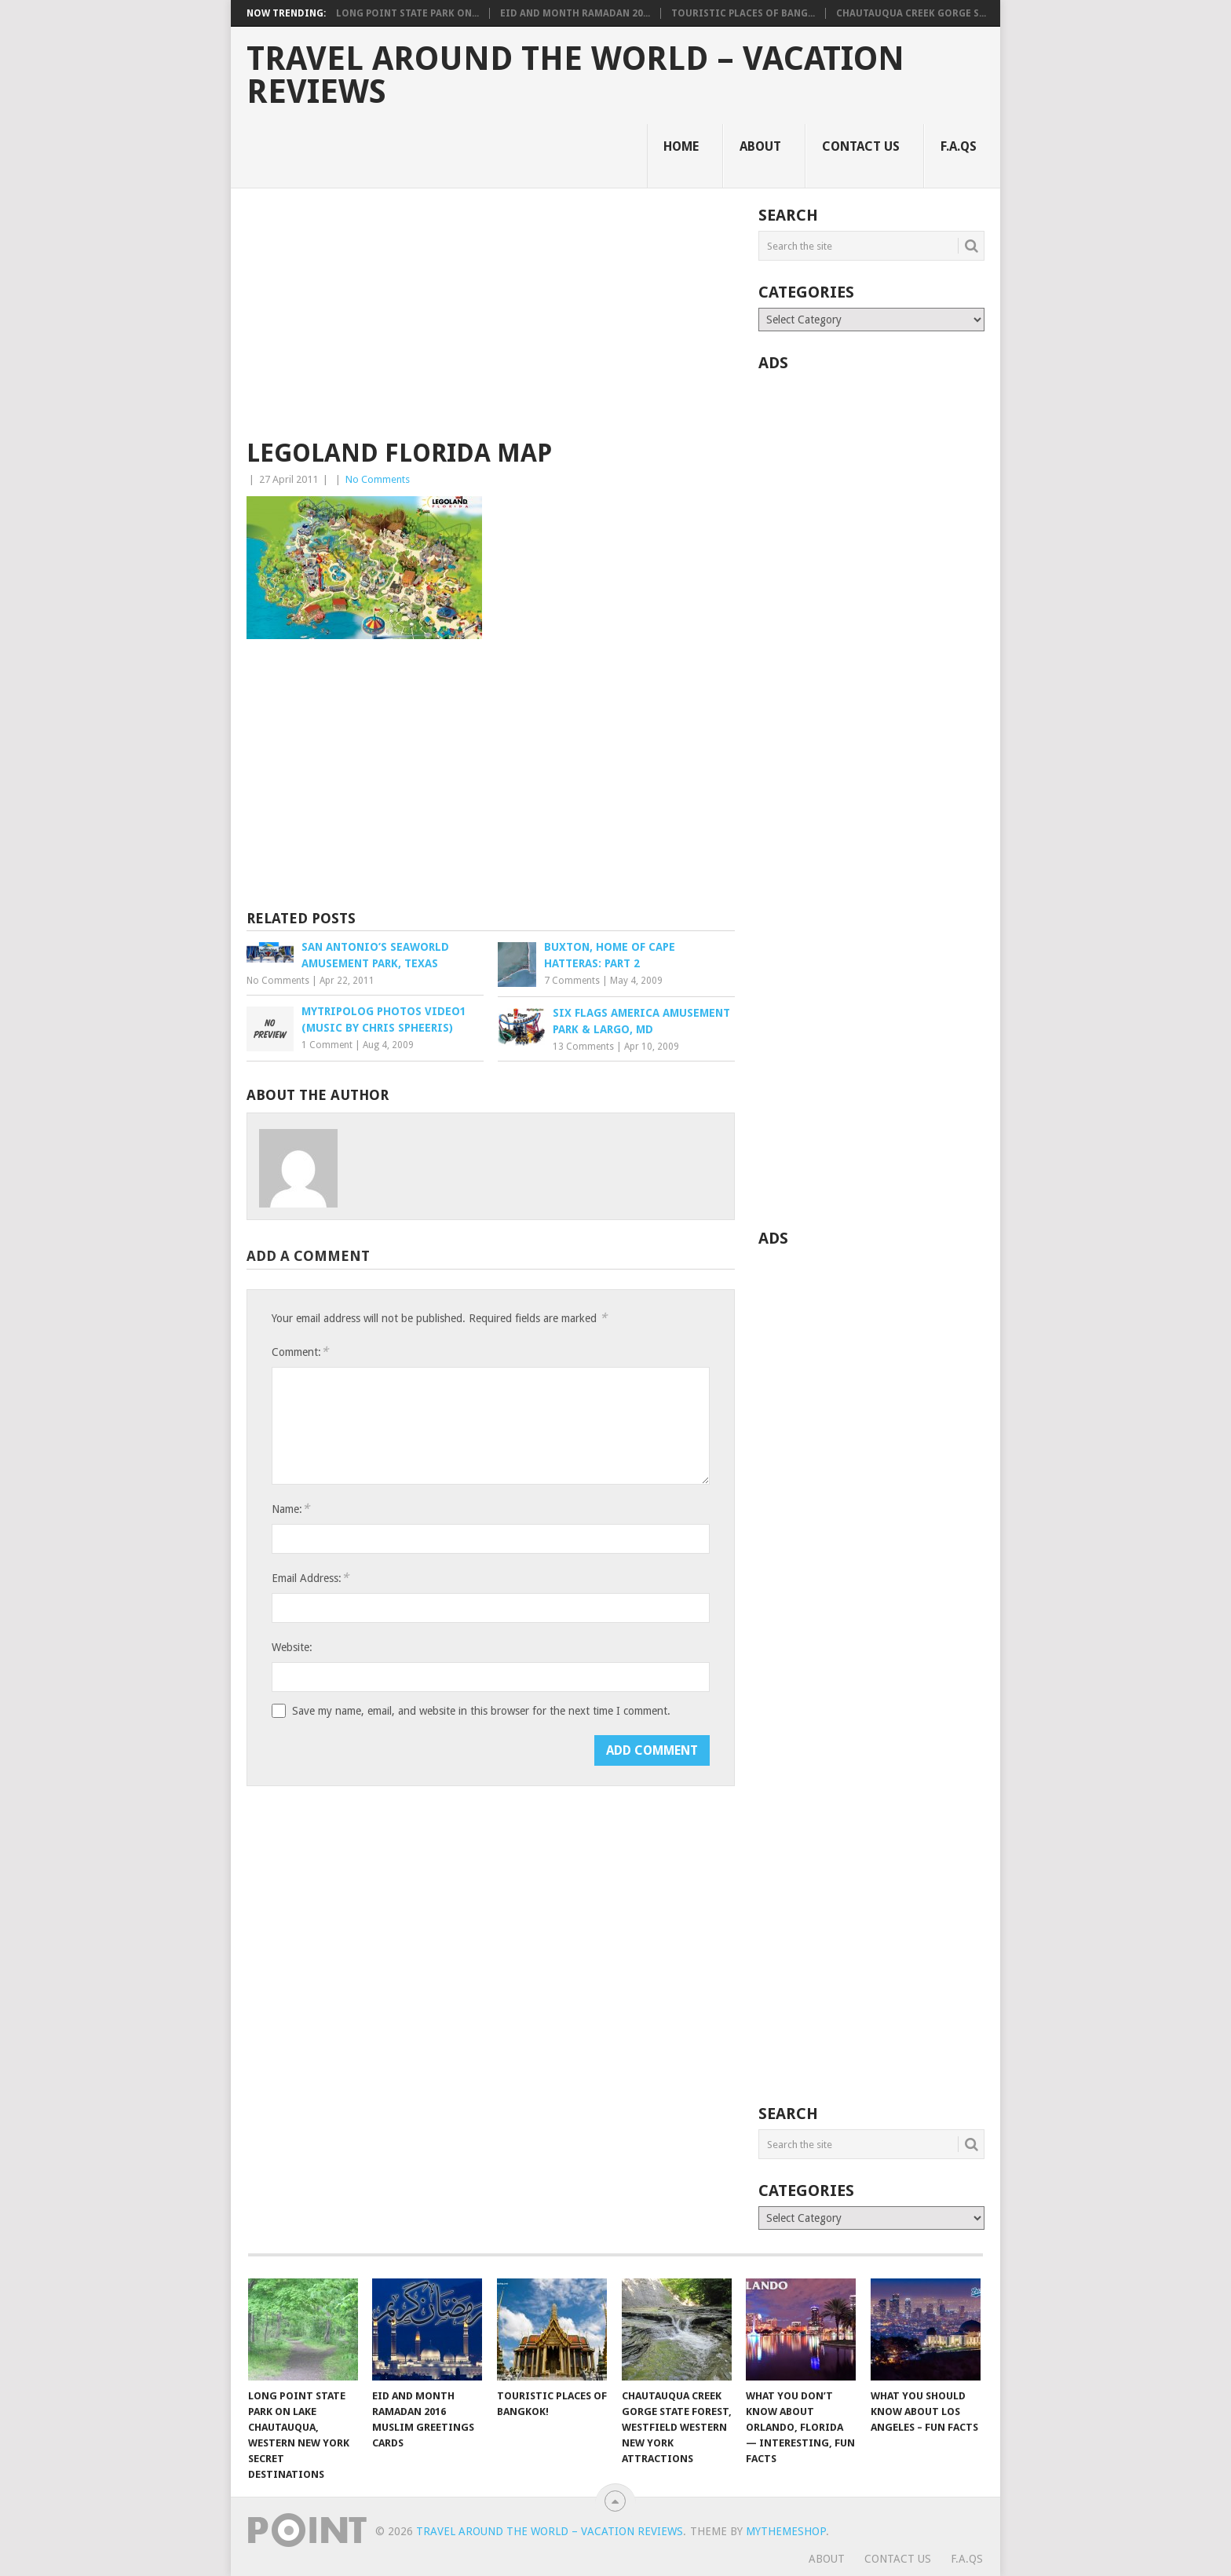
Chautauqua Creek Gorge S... (911, 13)
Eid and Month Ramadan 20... (575, 13)
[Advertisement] (491, 323)
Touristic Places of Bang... (743, 13)
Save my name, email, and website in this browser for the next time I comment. (481, 1711)
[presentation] (391, 1765)
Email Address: (310, 1577)
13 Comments (583, 1046)
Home (681, 146)
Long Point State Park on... (407, 13)
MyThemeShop (786, 2531)
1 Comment (326, 1045)
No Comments (377, 479)
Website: (292, 1647)
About (760, 146)
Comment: (300, 1351)
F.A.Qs (959, 146)
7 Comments (572, 980)
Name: (290, 1508)
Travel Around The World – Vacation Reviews (575, 75)
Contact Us (861, 146)
